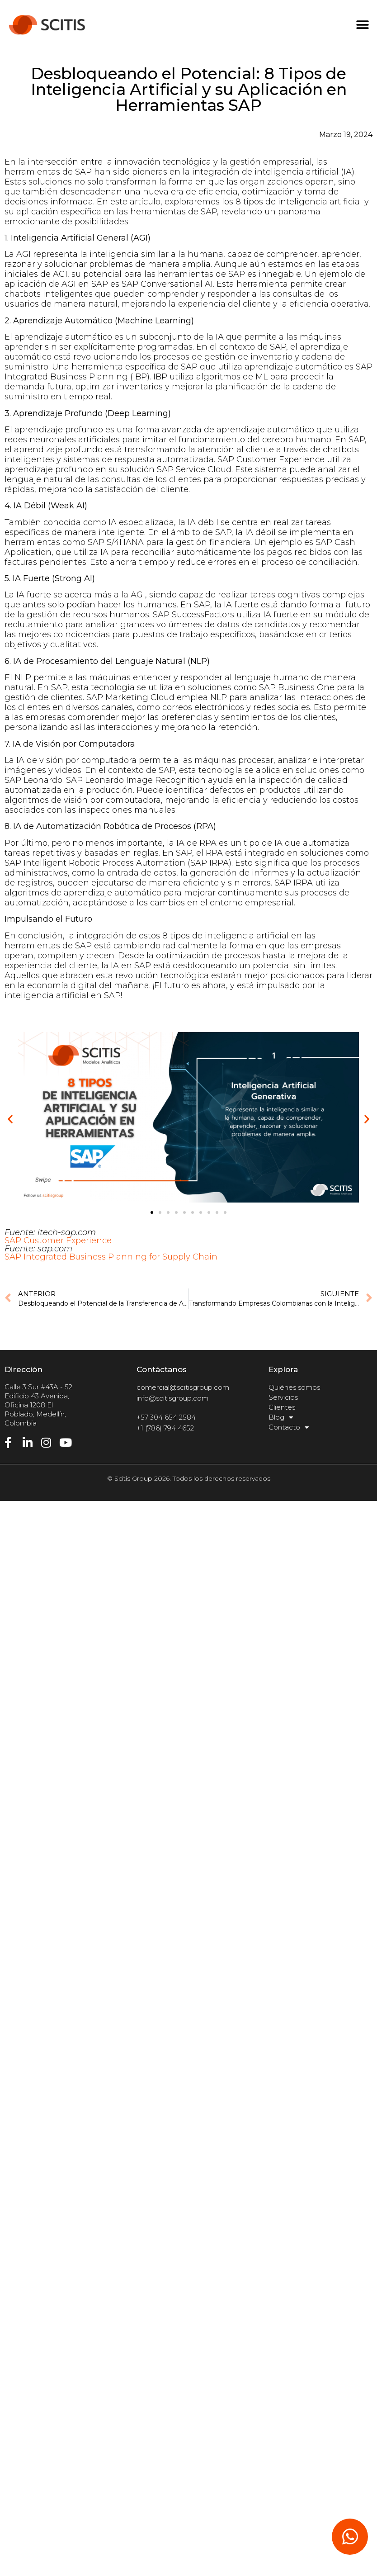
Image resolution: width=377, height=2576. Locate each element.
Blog (281, 1417)
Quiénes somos (294, 1387)
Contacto (289, 1427)
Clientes (282, 1407)
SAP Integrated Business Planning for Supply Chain (111, 1257)
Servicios (283, 1397)
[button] (362, 25)
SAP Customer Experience (58, 1240)
